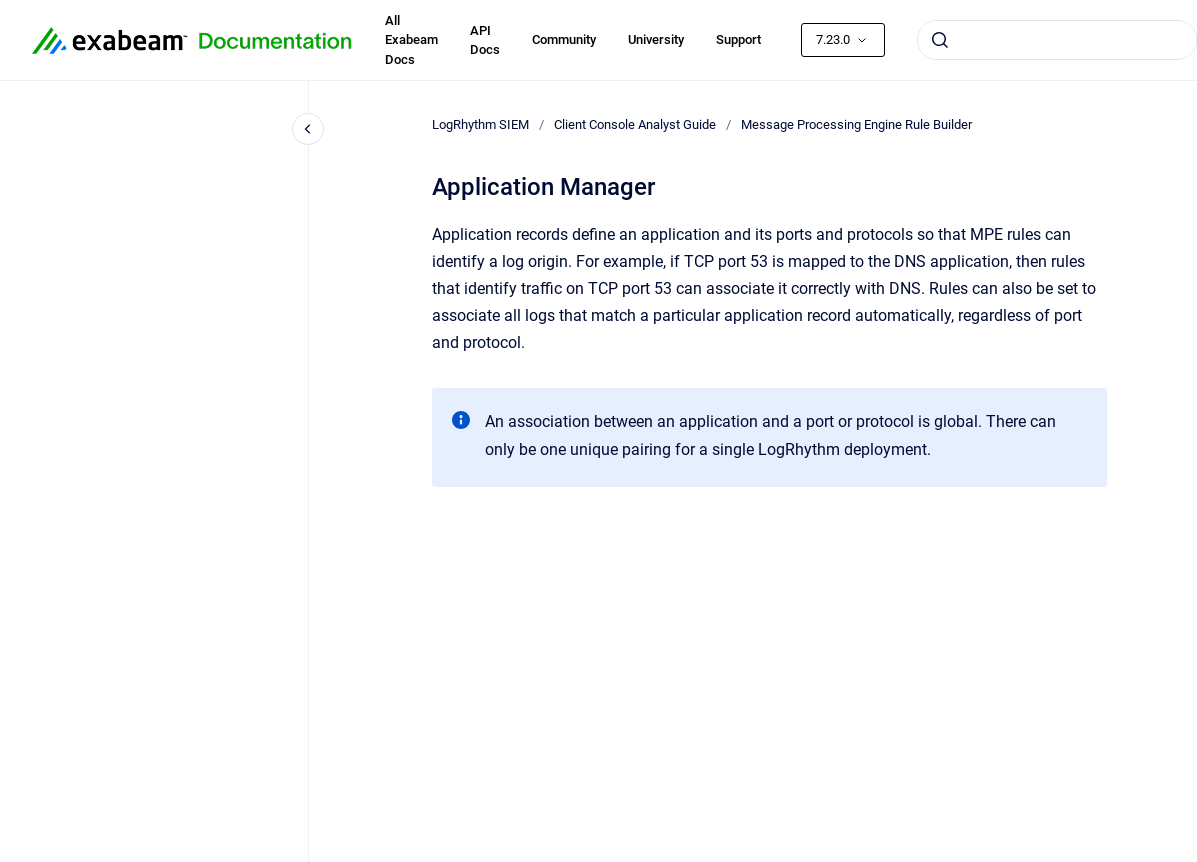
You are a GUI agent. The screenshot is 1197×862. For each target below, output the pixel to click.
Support (738, 39)
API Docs (485, 40)
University (656, 39)
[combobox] (1057, 40)
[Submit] (940, 40)
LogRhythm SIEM (480, 124)
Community (564, 39)
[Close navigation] (308, 129)
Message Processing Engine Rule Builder (856, 124)
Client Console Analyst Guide (635, 124)
